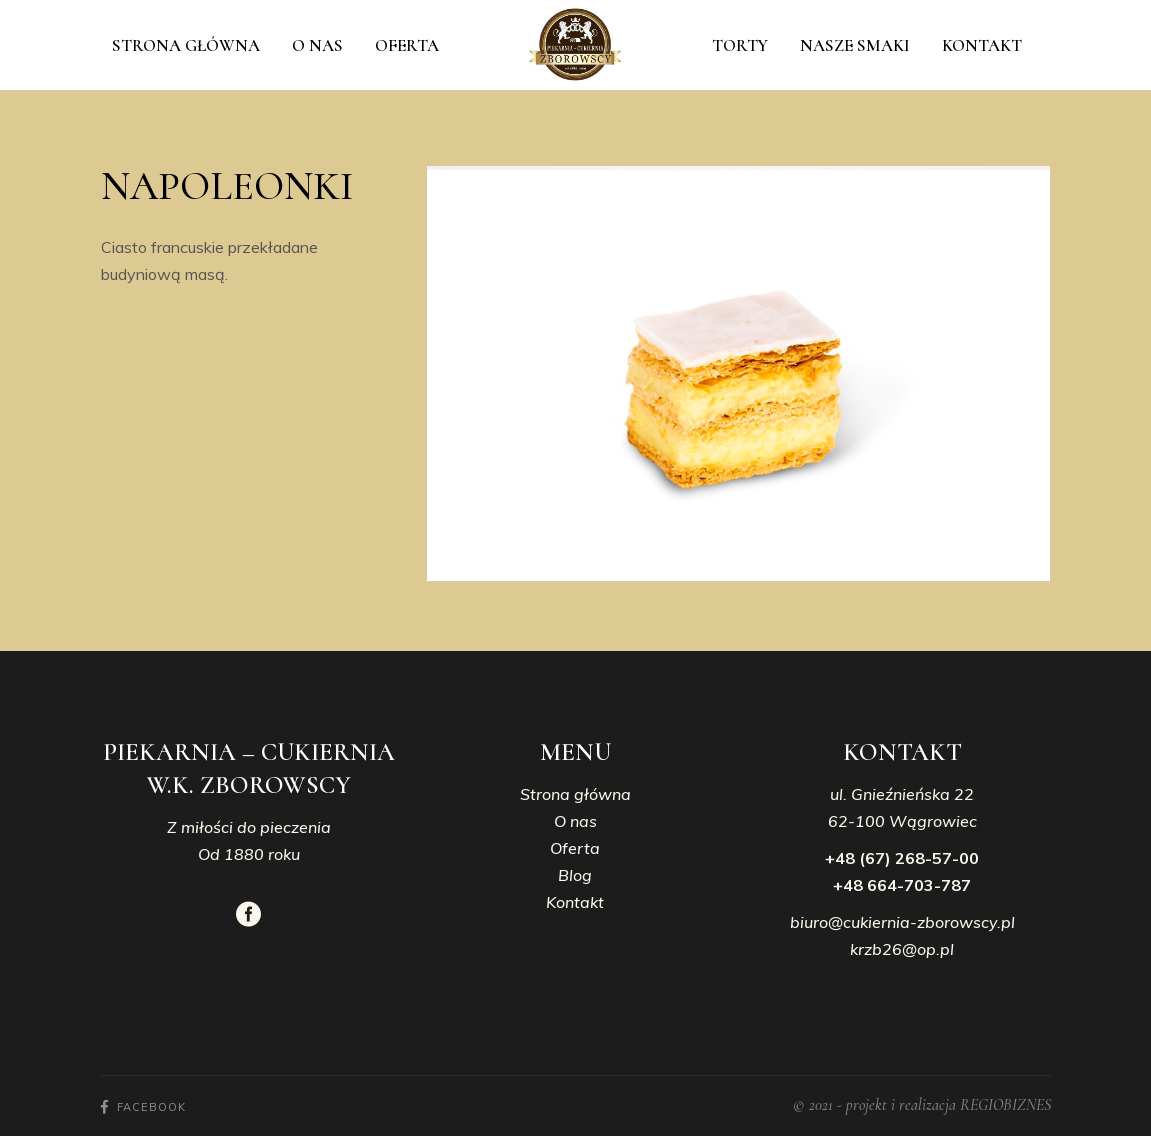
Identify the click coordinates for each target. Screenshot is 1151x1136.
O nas (575, 821)
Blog (575, 875)
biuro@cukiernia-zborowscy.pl (902, 922)
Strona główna (575, 794)
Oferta (575, 848)
